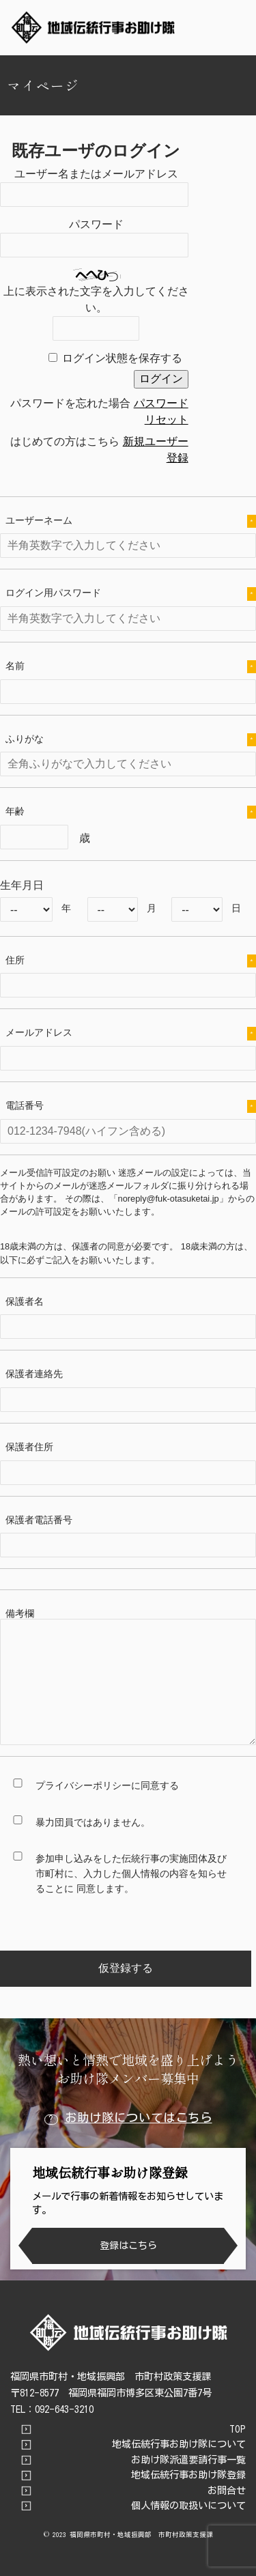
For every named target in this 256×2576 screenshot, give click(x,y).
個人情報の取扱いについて (188, 2505)
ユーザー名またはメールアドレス (96, 174)
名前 (130, 666)
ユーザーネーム (130, 521)
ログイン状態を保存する (122, 358)
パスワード (96, 224)
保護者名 (24, 1301)
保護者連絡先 (34, 1373)
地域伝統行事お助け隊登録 (188, 2475)
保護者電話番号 (38, 1519)
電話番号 (130, 1106)
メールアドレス (130, 1033)
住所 (130, 960)
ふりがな (130, 739)
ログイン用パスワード (130, 593)
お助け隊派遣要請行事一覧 (188, 2460)
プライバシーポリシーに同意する (107, 1785)
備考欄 (19, 1613)
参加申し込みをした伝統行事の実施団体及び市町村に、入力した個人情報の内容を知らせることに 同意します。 (131, 1873)
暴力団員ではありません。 (92, 1822)
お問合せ (227, 2490)
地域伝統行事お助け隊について (179, 2444)
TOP (237, 2429)
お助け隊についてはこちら (128, 2118)
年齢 (130, 812)
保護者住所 (29, 1446)
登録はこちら (128, 2245)
